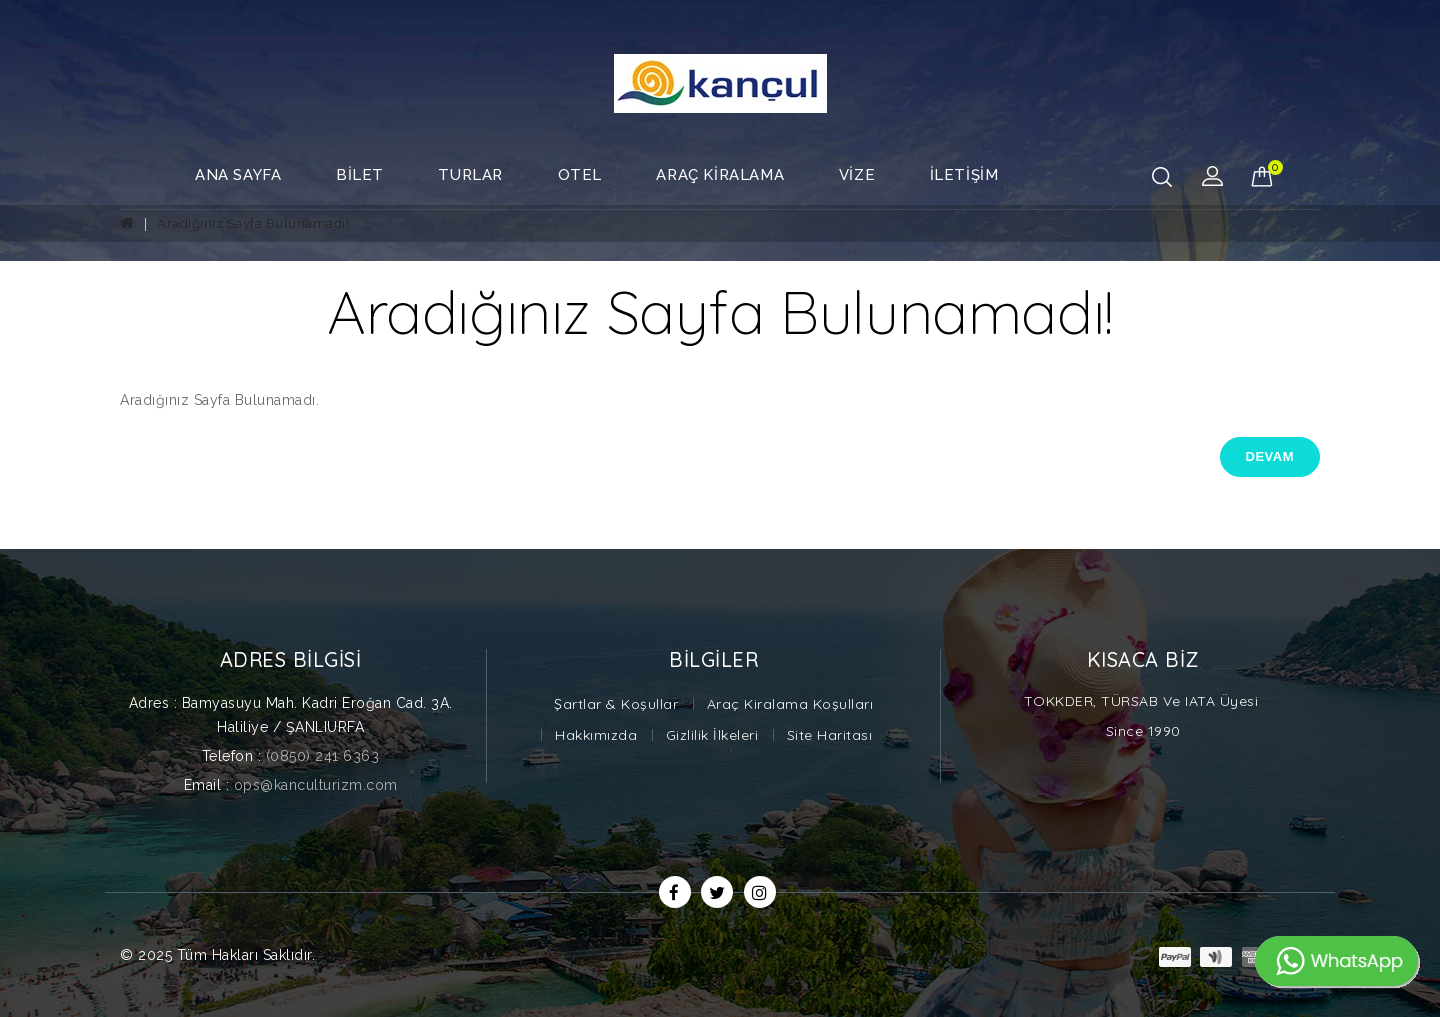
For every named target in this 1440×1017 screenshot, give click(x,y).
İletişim (964, 175)
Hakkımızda (596, 735)
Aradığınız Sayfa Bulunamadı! (253, 223)
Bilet (360, 175)
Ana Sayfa (238, 175)
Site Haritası (830, 735)
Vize (857, 175)
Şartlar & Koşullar (616, 704)
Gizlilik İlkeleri (712, 735)
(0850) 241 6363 (323, 756)
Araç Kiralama (720, 175)
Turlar (470, 175)
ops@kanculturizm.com (316, 785)
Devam (1270, 456)
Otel (580, 175)
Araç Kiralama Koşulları (790, 704)
